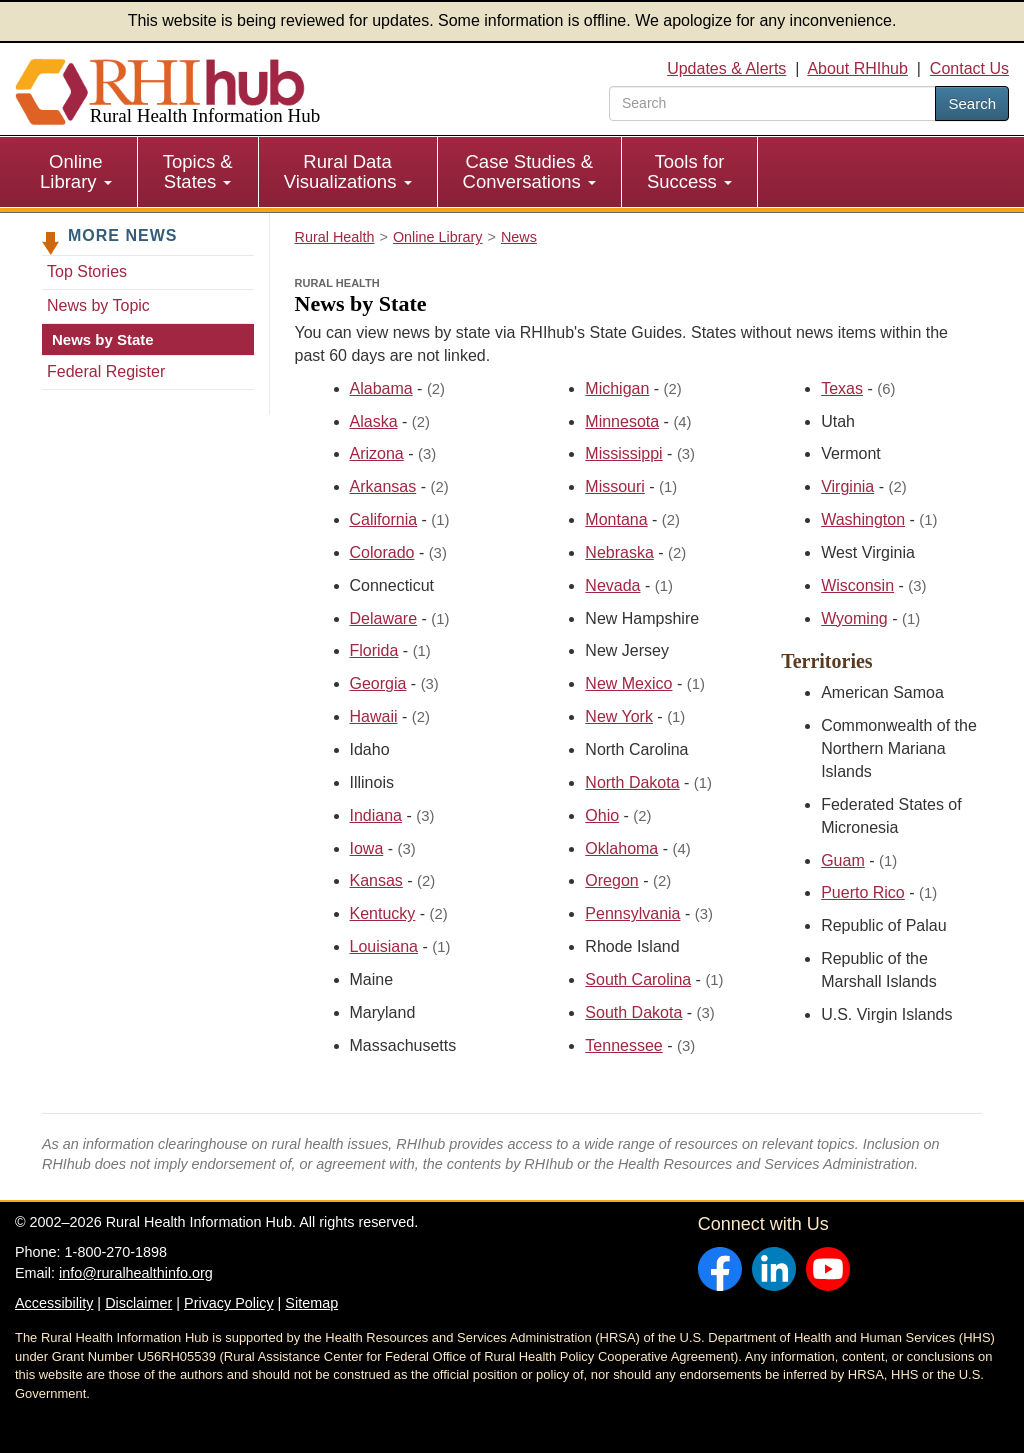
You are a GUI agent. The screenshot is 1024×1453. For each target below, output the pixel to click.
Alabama (381, 388)
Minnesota (622, 421)
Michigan (617, 388)
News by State (103, 339)
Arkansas (383, 486)
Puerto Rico (863, 892)
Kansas (376, 880)
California (384, 519)
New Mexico (628, 683)
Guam (843, 860)
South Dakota (633, 1012)
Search (972, 103)
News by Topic (98, 305)
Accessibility (54, 1303)
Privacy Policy (229, 1303)
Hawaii (374, 716)
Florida (374, 650)
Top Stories (87, 271)
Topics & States (198, 171)
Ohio (602, 815)
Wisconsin (857, 585)
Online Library (76, 171)
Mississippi (623, 453)
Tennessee (623, 1045)
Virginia (847, 486)
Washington (863, 519)
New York (619, 716)
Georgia (378, 683)
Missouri (615, 486)
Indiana (376, 815)
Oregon (611, 880)
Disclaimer (138, 1303)
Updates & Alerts (726, 68)
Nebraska (619, 552)
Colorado (382, 552)
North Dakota (632, 782)
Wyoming (854, 618)
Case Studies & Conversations (529, 171)
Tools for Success (689, 171)
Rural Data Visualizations (348, 171)
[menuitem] (76, 172)
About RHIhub (857, 68)
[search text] (772, 103)
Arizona (377, 453)
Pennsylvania (632, 913)
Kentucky (383, 913)
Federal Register (106, 371)
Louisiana (384, 946)
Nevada (612, 585)
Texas (842, 388)
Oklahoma (621, 848)
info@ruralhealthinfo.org (136, 1273)
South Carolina (638, 979)
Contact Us (969, 68)
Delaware (384, 618)
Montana (616, 519)
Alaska (374, 421)
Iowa (367, 848)
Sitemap (311, 1303)
